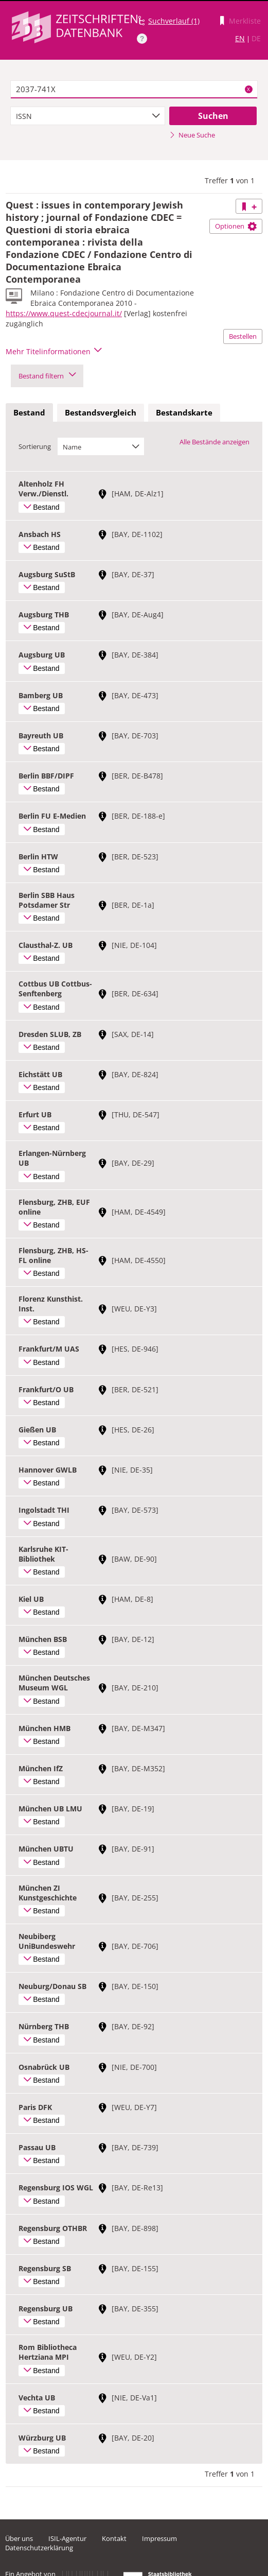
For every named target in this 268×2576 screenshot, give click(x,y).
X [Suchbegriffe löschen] (248, 89)
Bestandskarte (184, 412)
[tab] (29, 413)
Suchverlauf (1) (174, 21)
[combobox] (87, 116)
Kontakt (114, 2538)
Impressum (159, 2538)
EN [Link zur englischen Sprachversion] (240, 38)
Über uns (19, 2538)
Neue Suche (192, 135)
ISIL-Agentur (67, 2538)
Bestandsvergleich (100, 412)
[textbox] (134, 89)
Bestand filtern (47, 376)
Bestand (29, 412)
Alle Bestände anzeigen (214, 441)
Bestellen (243, 336)
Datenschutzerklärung (39, 2547)
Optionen (236, 226)
